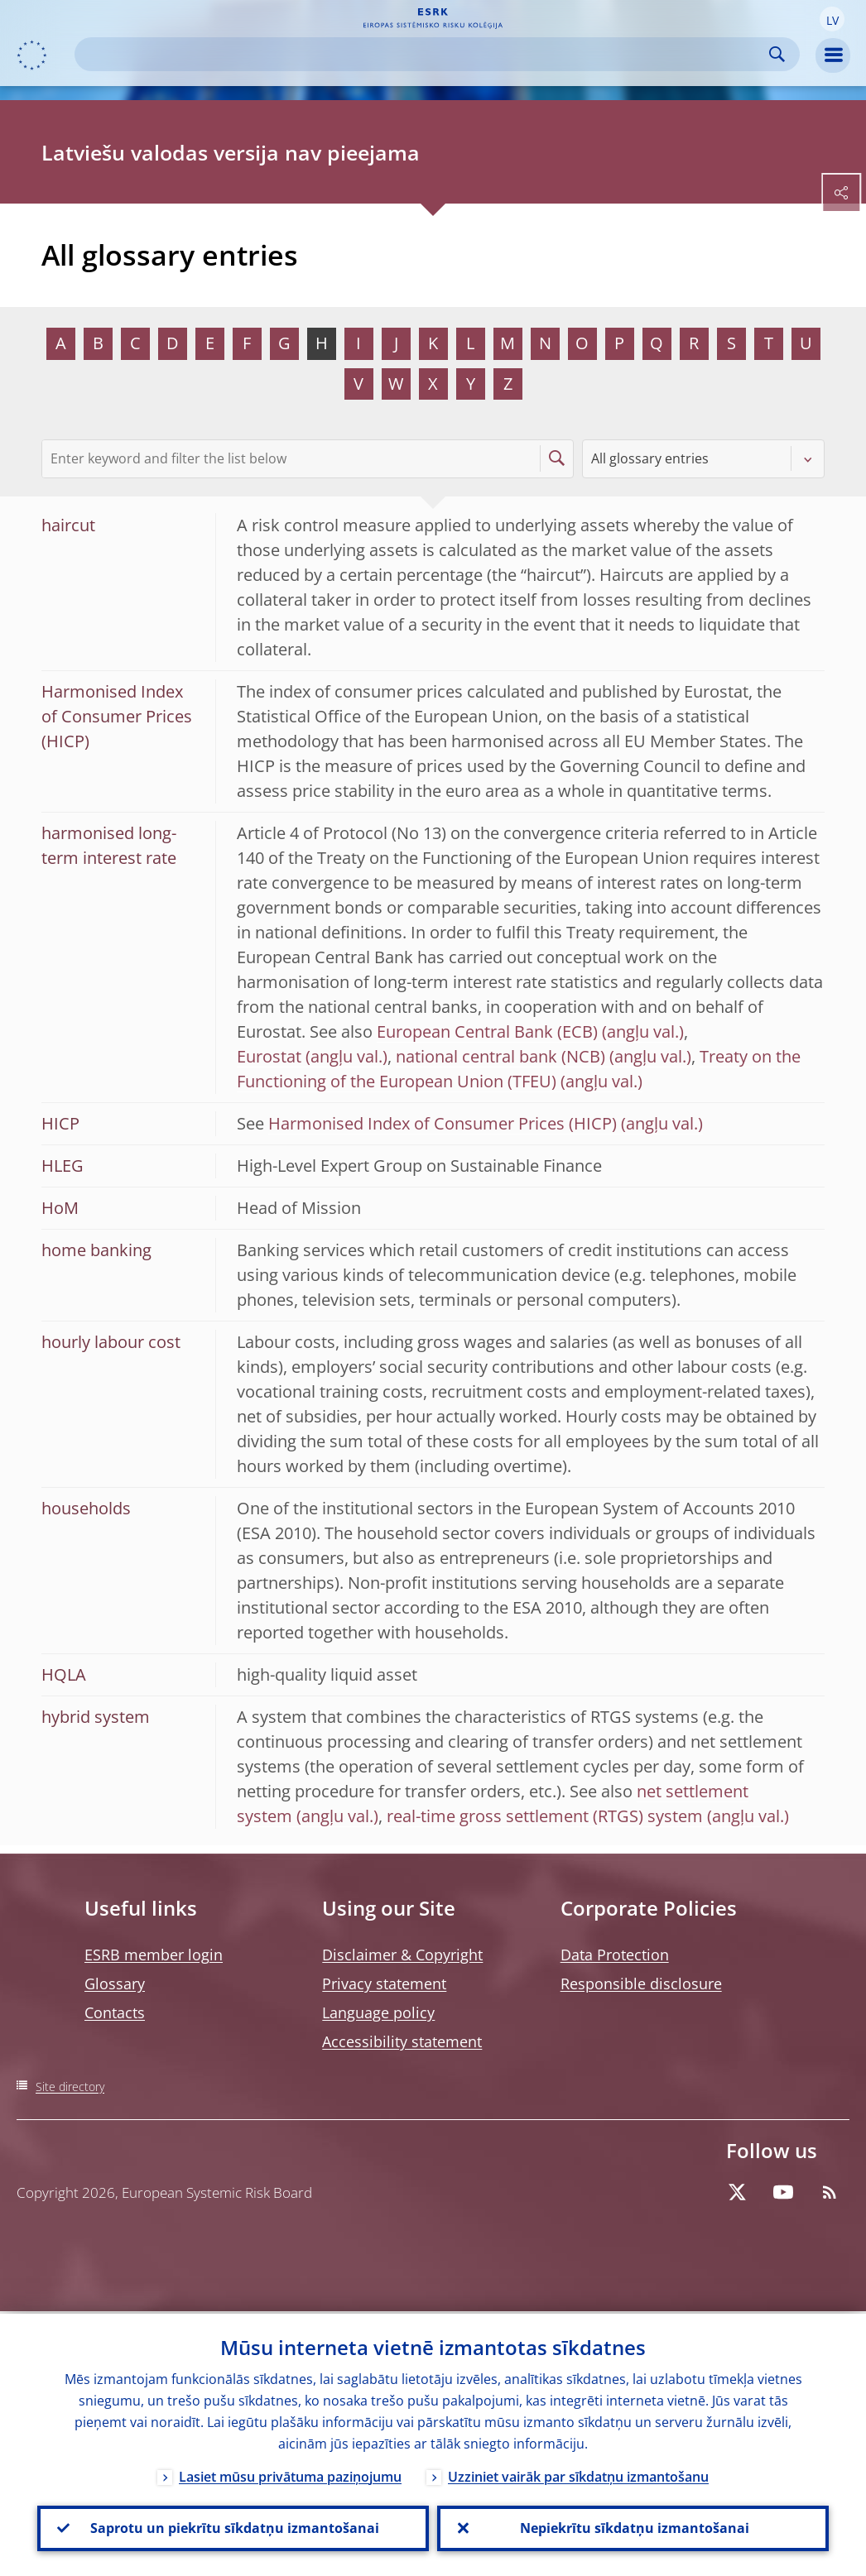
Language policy (378, 2012)
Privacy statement (384, 1983)
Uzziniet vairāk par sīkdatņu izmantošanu (578, 2474)
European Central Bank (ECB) (487, 1031)
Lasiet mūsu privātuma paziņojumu (290, 2474)
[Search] (423, 54)
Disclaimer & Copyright (402, 1954)
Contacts (114, 2012)
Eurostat (269, 1056)
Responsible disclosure (641, 1983)
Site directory (70, 2086)
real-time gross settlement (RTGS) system (545, 1816)
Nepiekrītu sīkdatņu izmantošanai (633, 2527)
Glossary (114, 1983)
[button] (832, 19)
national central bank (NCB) (500, 1056)
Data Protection (614, 1954)
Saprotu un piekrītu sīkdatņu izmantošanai (233, 2527)
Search (777, 54)
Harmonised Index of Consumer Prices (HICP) (442, 1123)
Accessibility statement (402, 2041)
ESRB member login (153, 1954)
